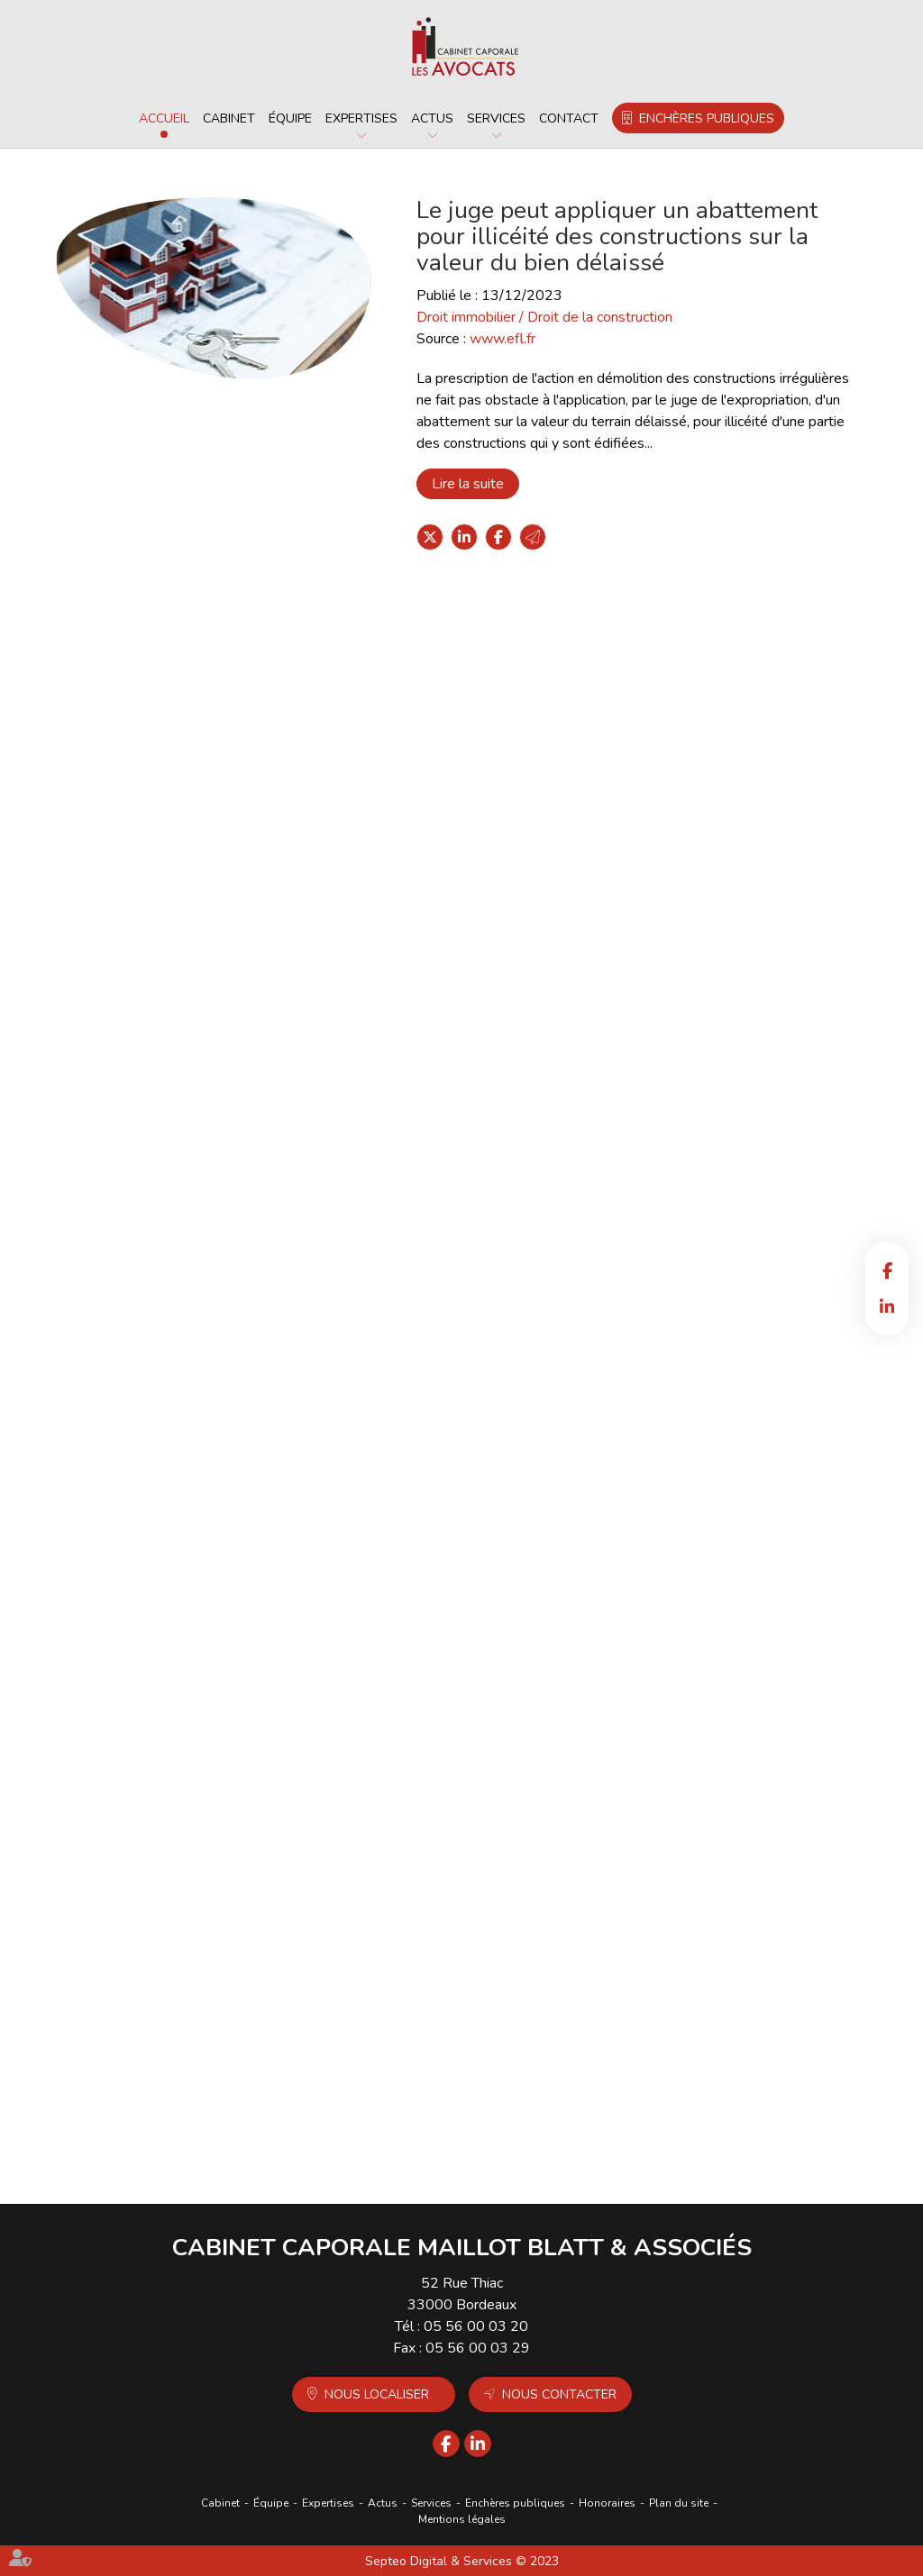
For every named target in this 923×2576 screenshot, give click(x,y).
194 (488, 2138)
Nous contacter (559, 2394)
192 (436, 2138)
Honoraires (607, 2503)
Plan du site (678, 2503)
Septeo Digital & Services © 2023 (462, 2561)
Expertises (361, 118)
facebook (887, 1270)
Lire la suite (468, 484)
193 (462, 2138)
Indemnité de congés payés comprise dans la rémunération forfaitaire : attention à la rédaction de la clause (530, 1715)
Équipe (290, 118)
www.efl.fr (502, 339)
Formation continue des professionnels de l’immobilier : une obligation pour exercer (538, 1203)
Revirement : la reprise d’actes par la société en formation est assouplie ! (524, 949)
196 (540, 2138)
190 (383, 2138)
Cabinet (229, 118)
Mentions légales (462, 2519)
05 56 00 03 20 (476, 2326)
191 (409, 2138)
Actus (432, 118)
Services (496, 118)
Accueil (164, 118)
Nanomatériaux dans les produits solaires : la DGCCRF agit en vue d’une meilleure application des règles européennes (534, 1459)
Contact (569, 118)
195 (514, 2138)
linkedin (887, 1306)
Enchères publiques (706, 118)
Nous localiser (376, 2394)
